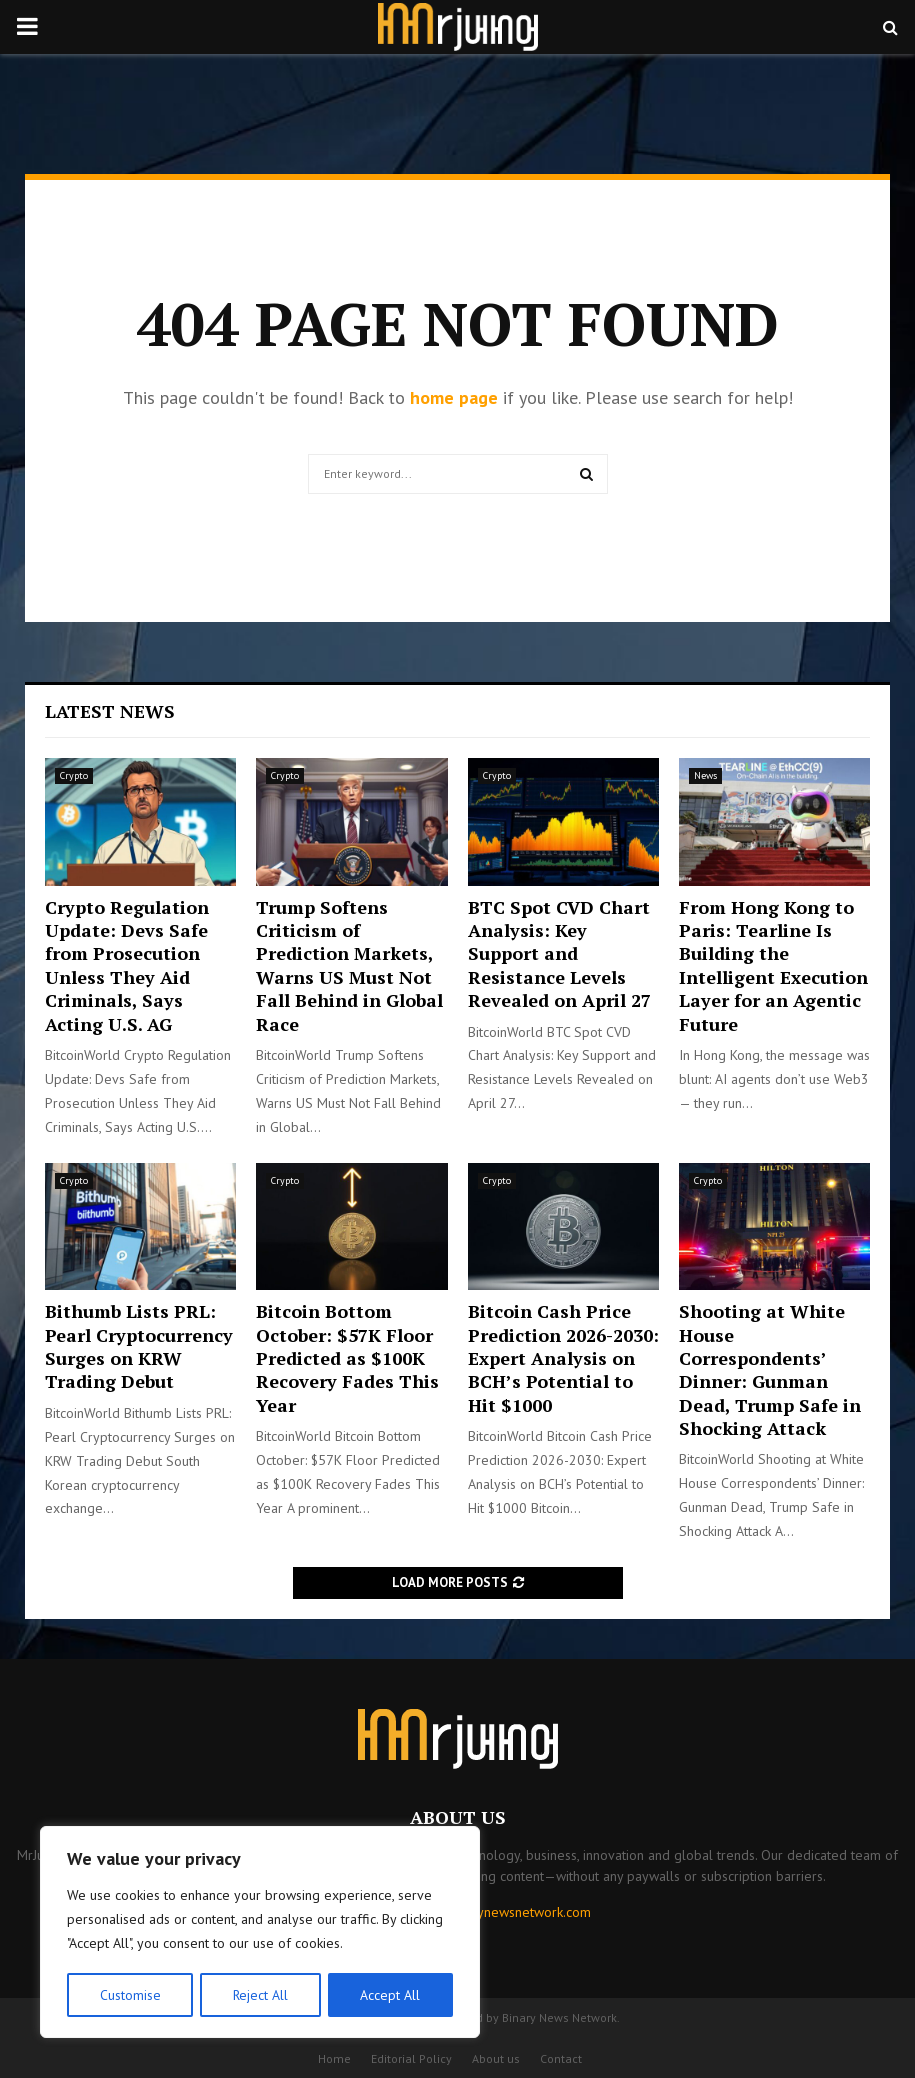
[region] (260, 1933)
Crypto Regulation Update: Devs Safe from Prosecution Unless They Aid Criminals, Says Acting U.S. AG (127, 965)
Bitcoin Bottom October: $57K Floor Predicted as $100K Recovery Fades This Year (347, 1358)
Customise (129, 1995)
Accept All (391, 1995)
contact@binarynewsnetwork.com (491, 1912)
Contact (561, 2058)
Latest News (110, 711)
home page (454, 397)
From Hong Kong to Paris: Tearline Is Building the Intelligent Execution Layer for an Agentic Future (773, 965)
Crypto (74, 775)
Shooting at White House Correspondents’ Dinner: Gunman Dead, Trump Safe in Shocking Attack (770, 1369)
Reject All (260, 1995)
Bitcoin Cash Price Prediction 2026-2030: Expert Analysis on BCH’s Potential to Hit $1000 (563, 1358)
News (705, 775)
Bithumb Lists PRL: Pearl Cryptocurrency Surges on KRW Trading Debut (139, 1346)
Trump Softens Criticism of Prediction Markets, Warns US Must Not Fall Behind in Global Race (349, 965)
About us (496, 2058)
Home (334, 2058)
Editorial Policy (411, 2058)
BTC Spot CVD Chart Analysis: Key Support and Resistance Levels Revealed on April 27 (559, 954)
